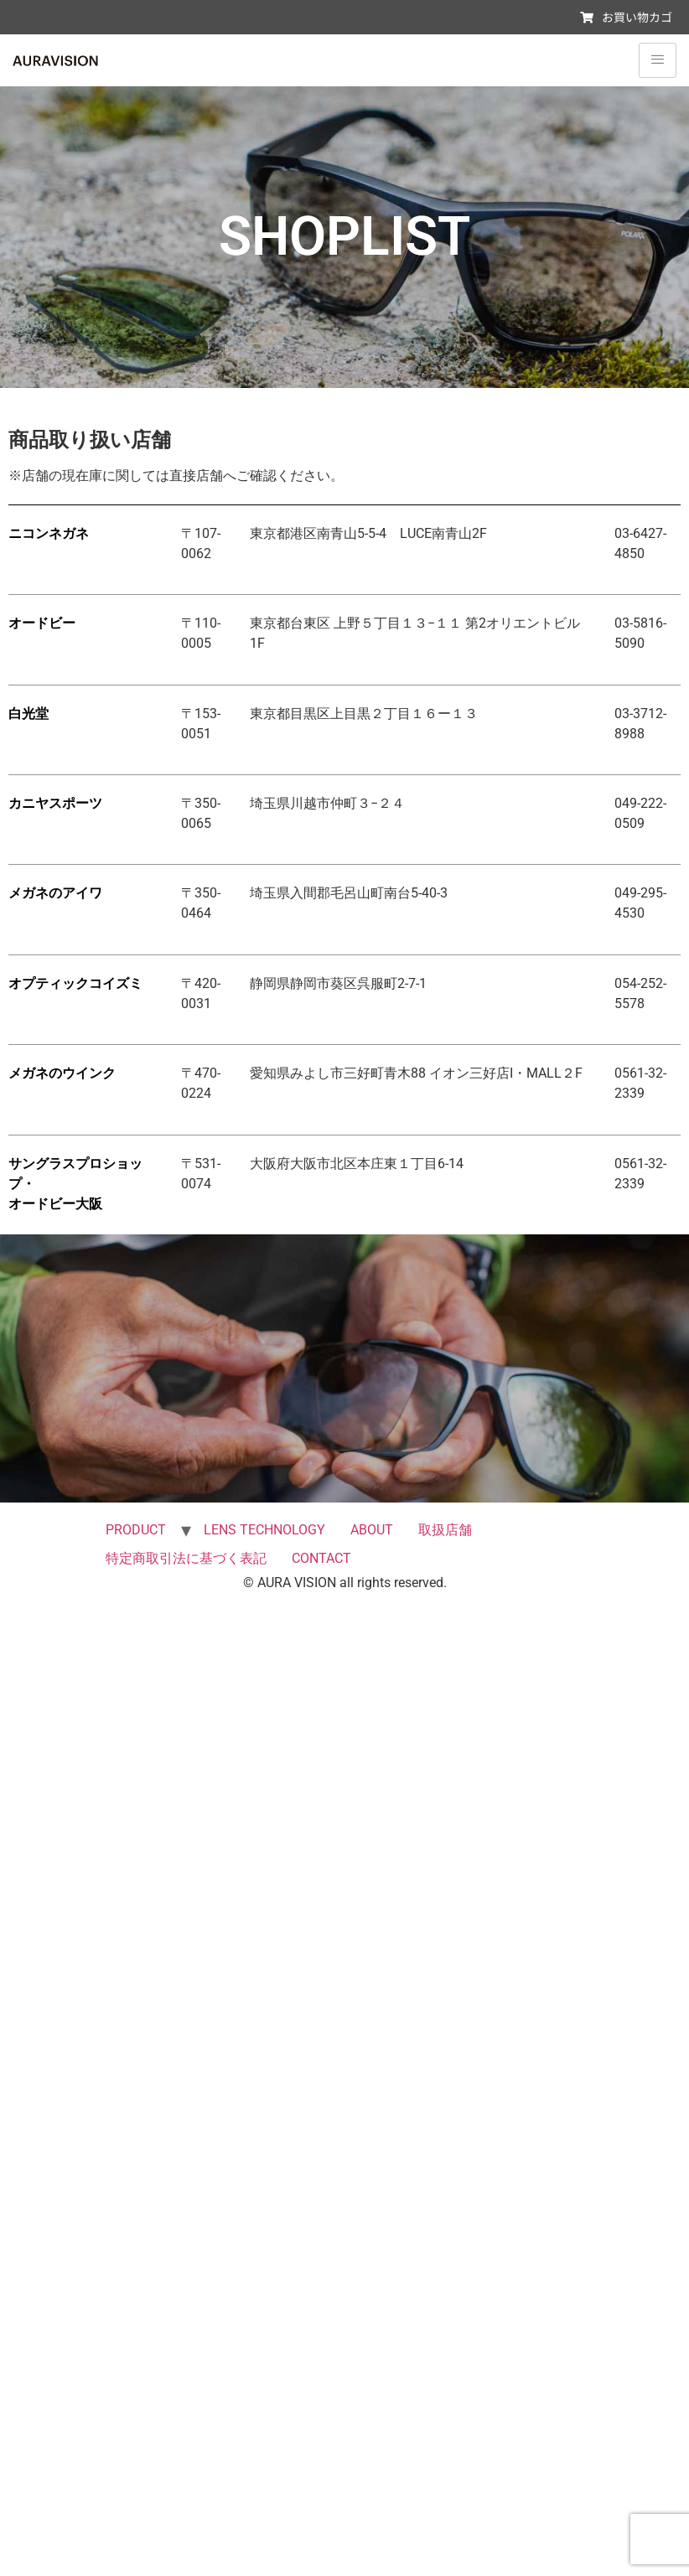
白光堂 (28, 714)
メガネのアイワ (55, 893)
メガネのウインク (62, 1073)
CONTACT (321, 1558)
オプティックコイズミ (75, 983)
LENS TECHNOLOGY (264, 1530)
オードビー (41, 623)
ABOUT (371, 1530)
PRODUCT (136, 1530)
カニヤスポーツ (55, 803)
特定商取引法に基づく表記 (186, 1558)
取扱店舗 (445, 1530)
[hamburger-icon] (657, 60)
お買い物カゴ (626, 16)
